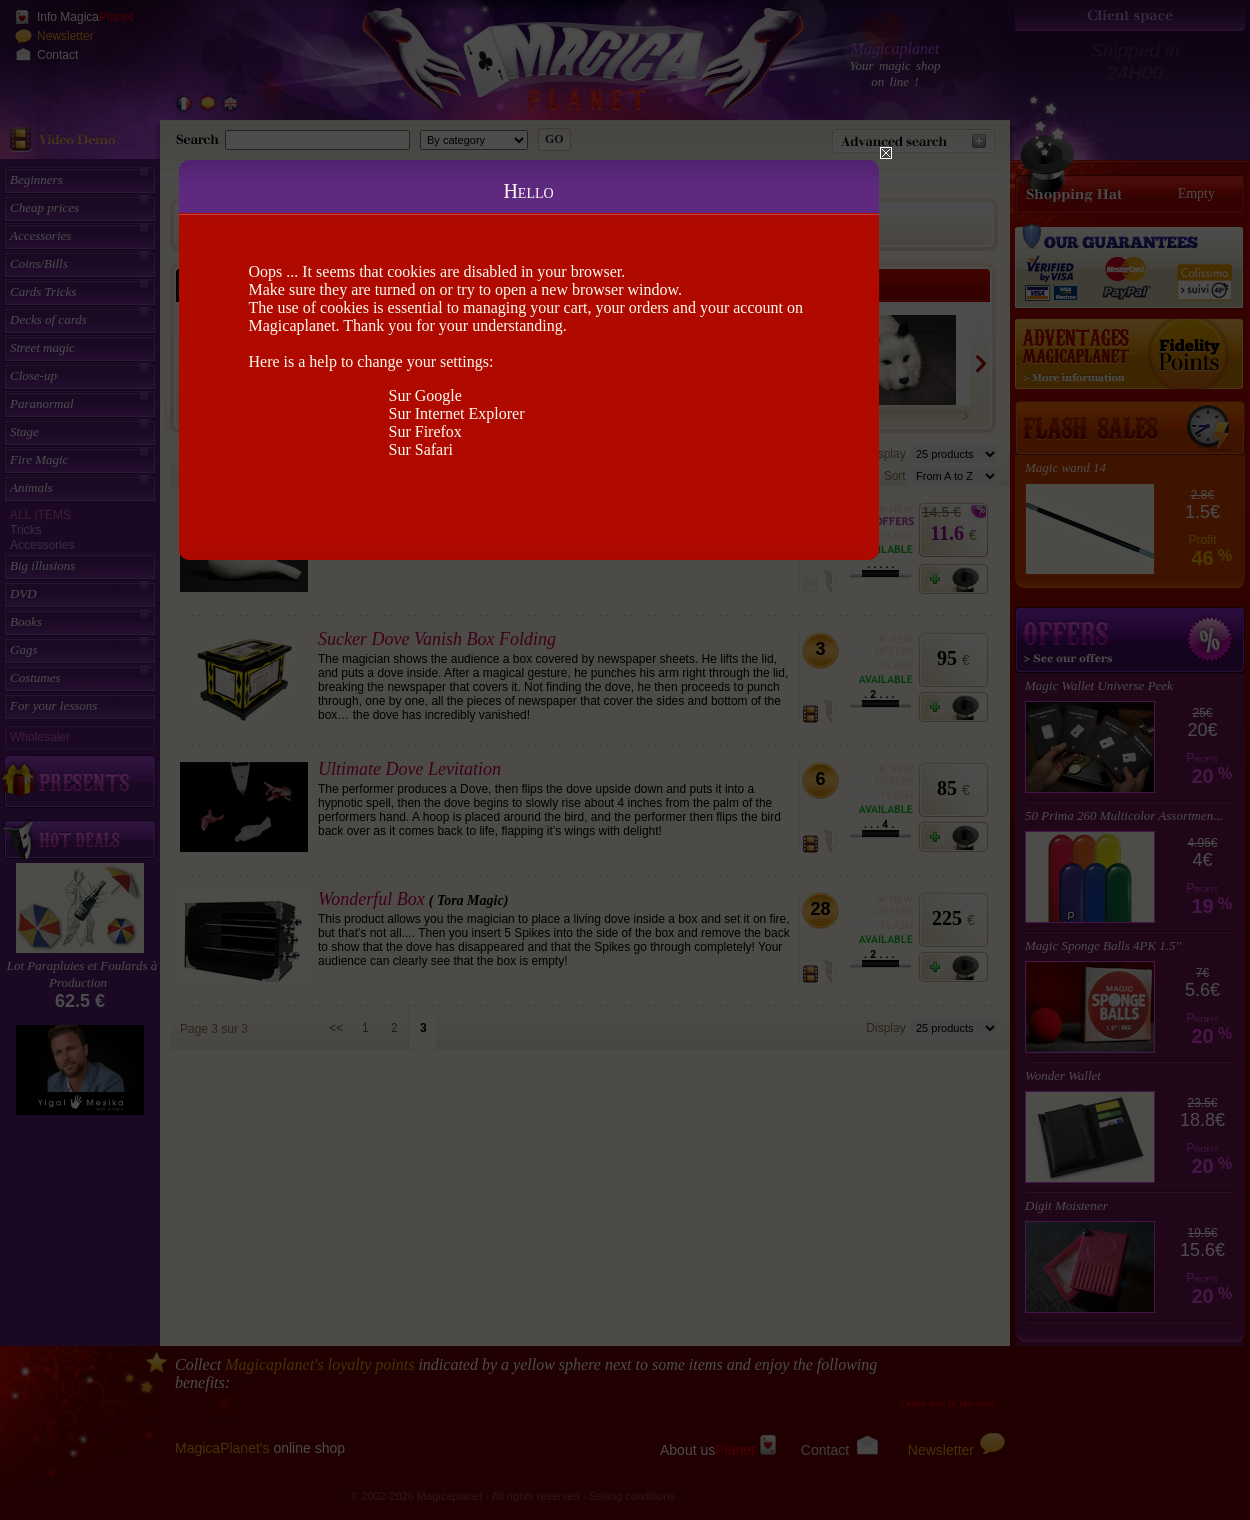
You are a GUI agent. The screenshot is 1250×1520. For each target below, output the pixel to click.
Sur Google (425, 395)
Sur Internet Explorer (457, 413)
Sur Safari (421, 449)
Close (886, 153)
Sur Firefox (425, 431)
